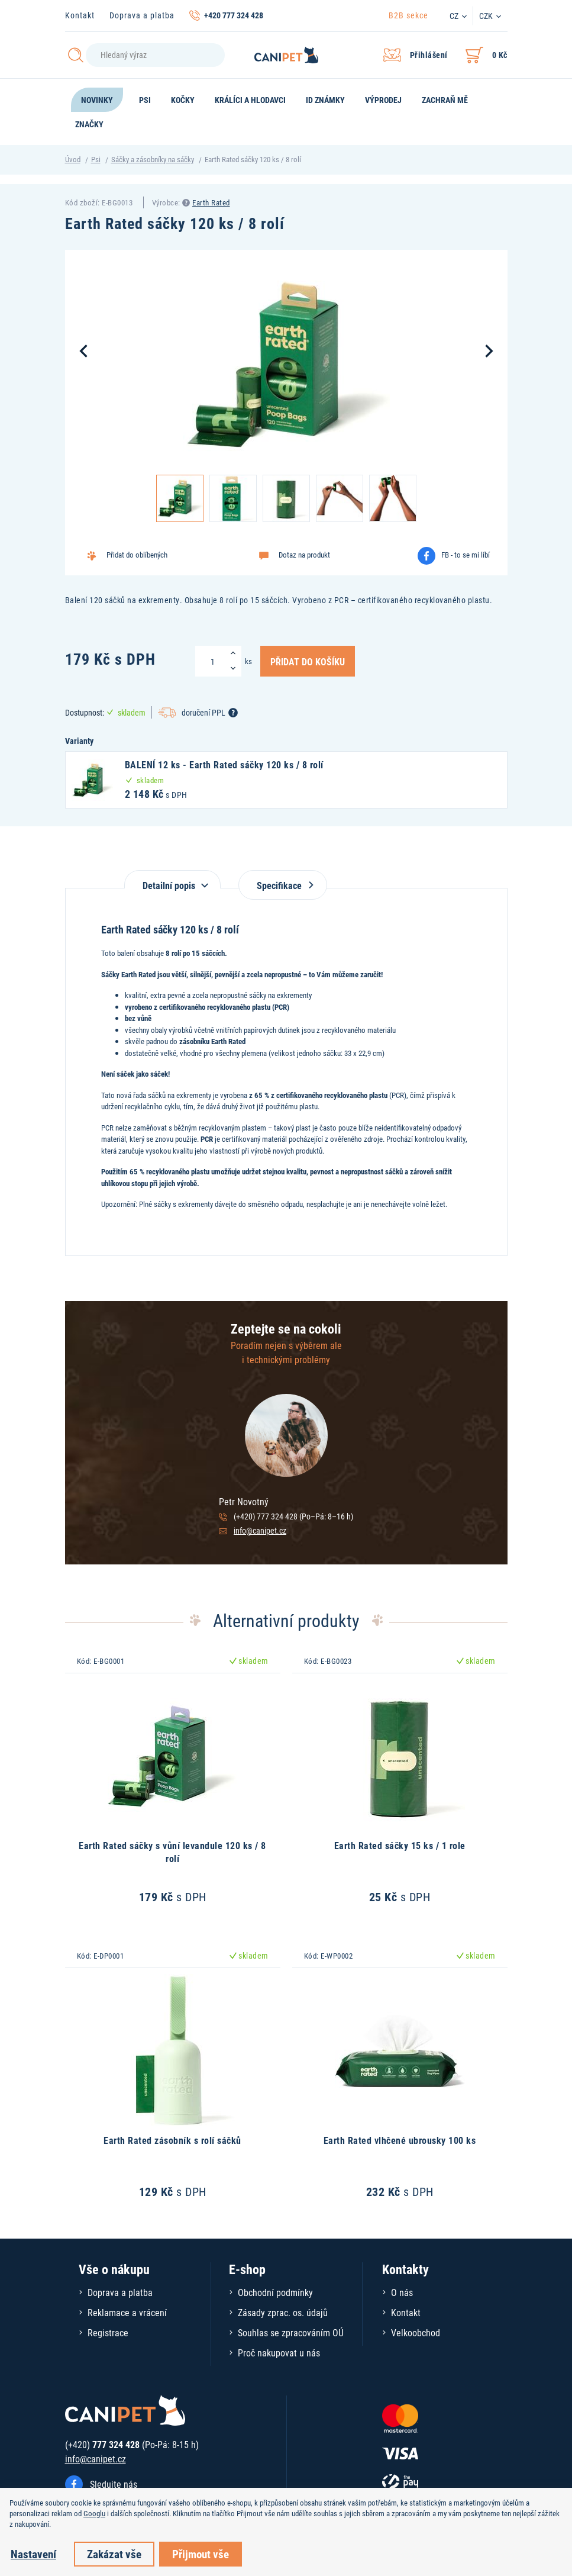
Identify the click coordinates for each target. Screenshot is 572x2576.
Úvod (72, 159)
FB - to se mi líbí (465, 554)
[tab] (172, 879)
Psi (96, 159)
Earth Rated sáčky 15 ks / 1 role (400, 1845)
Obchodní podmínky (275, 2292)
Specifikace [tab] (283, 885)
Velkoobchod (415, 2332)
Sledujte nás (113, 2484)
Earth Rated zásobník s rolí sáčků (172, 2140)
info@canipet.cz (260, 1530)
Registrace (108, 2332)
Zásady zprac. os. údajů (283, 2312)
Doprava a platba (141, 15)
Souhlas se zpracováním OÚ (291, 2332)
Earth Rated (211, 202)
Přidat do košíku (307, 661)
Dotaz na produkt (304, 554)
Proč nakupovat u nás (279, 2352)
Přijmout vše (200, 2553)
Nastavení (33, 2553)
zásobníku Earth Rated (212, 1041)
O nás (402, 2292)
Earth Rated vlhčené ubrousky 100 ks (400, 2140)
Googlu (94, 2513)
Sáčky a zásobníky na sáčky (152, 159)
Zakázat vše (114, 2553)
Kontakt (80, 15)
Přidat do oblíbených (136, 554)
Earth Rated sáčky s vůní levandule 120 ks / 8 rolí (172, 1852)
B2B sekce (408, 15)
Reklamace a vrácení (127, 2312)
